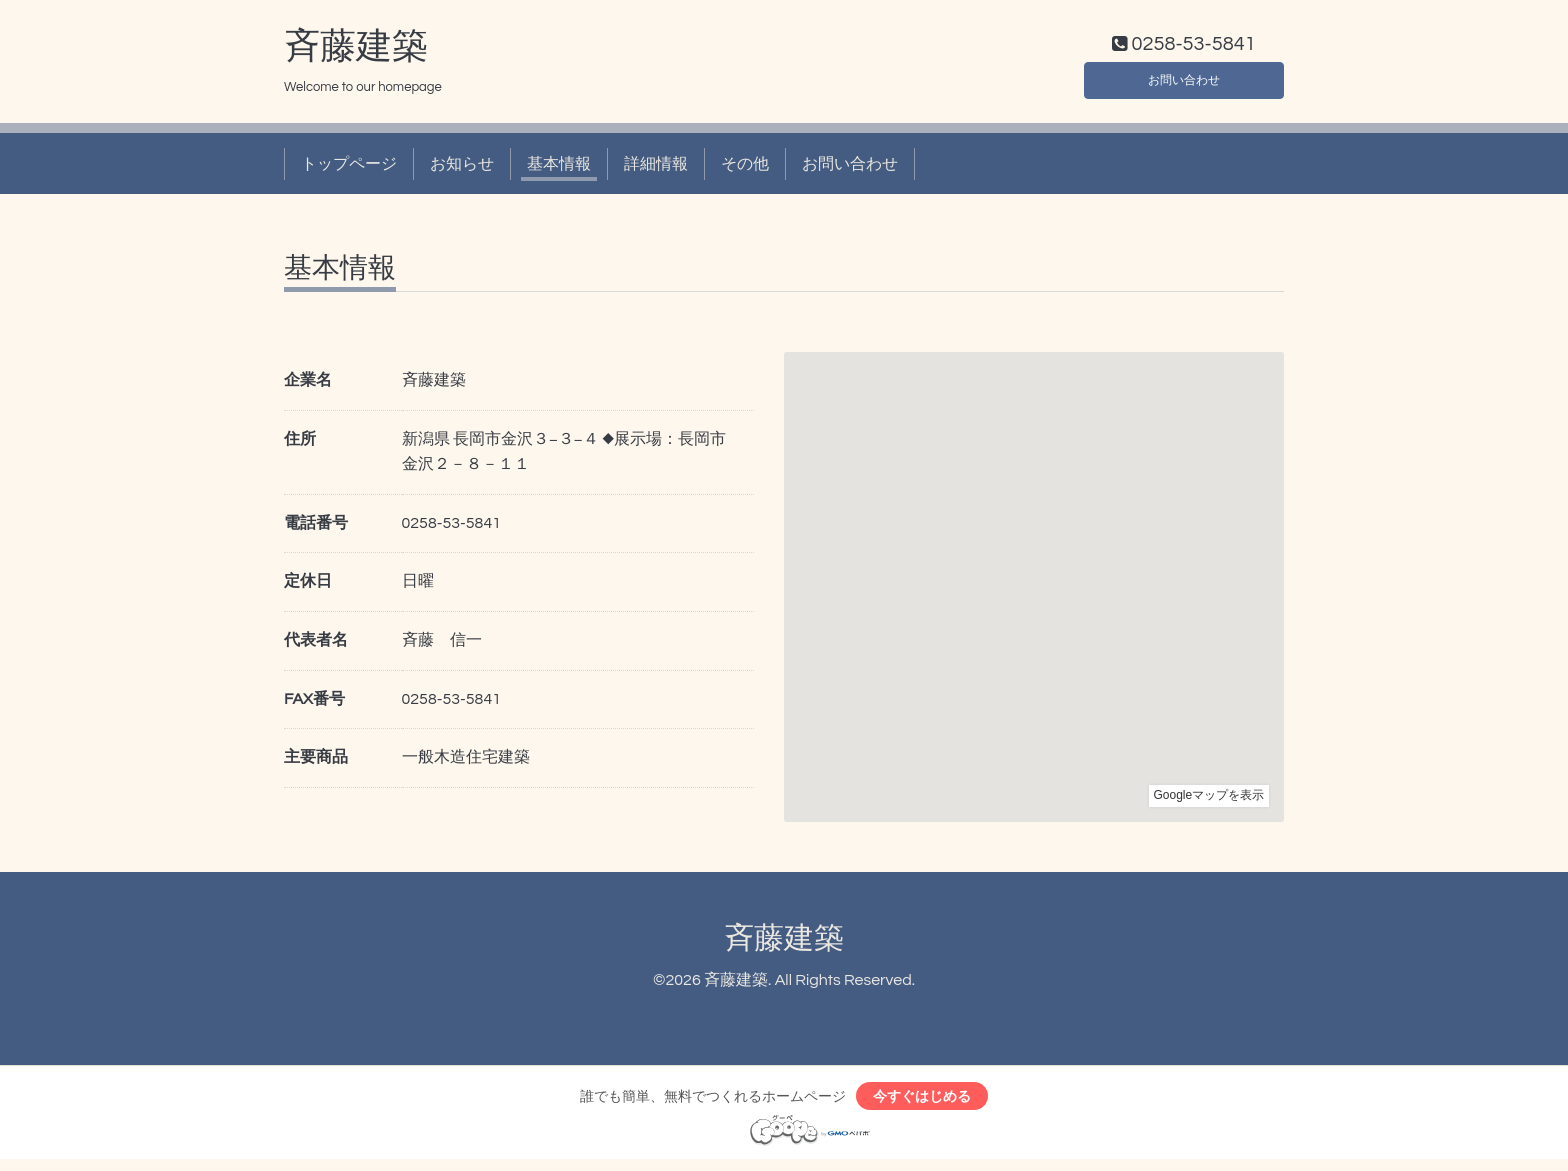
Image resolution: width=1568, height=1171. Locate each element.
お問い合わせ (1184, 80)
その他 (745, 168)
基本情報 (559, 168)
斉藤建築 (356, 51)
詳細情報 (656, 168)
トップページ (349, 168)
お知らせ (462, 168)
